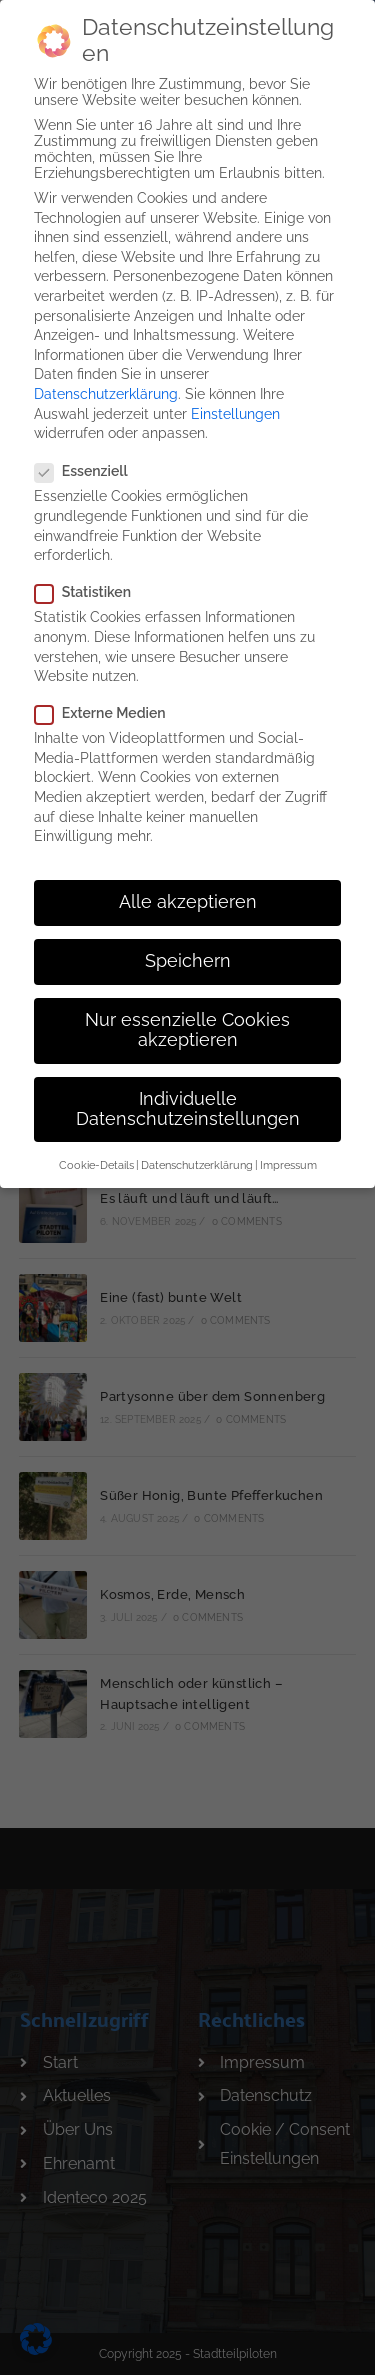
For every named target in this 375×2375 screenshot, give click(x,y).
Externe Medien (108, 701)
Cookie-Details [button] (96, 1153)
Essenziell (90, 459)
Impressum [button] (288, 1153)
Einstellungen (235, 401)
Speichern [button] (188, 949)
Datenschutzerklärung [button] (197, 1153)
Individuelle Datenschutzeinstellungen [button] (188, 1097)
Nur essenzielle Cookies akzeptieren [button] (187, 1018)
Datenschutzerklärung (106, 382)
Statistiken (90, 580)
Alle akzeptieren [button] (188, 890)
